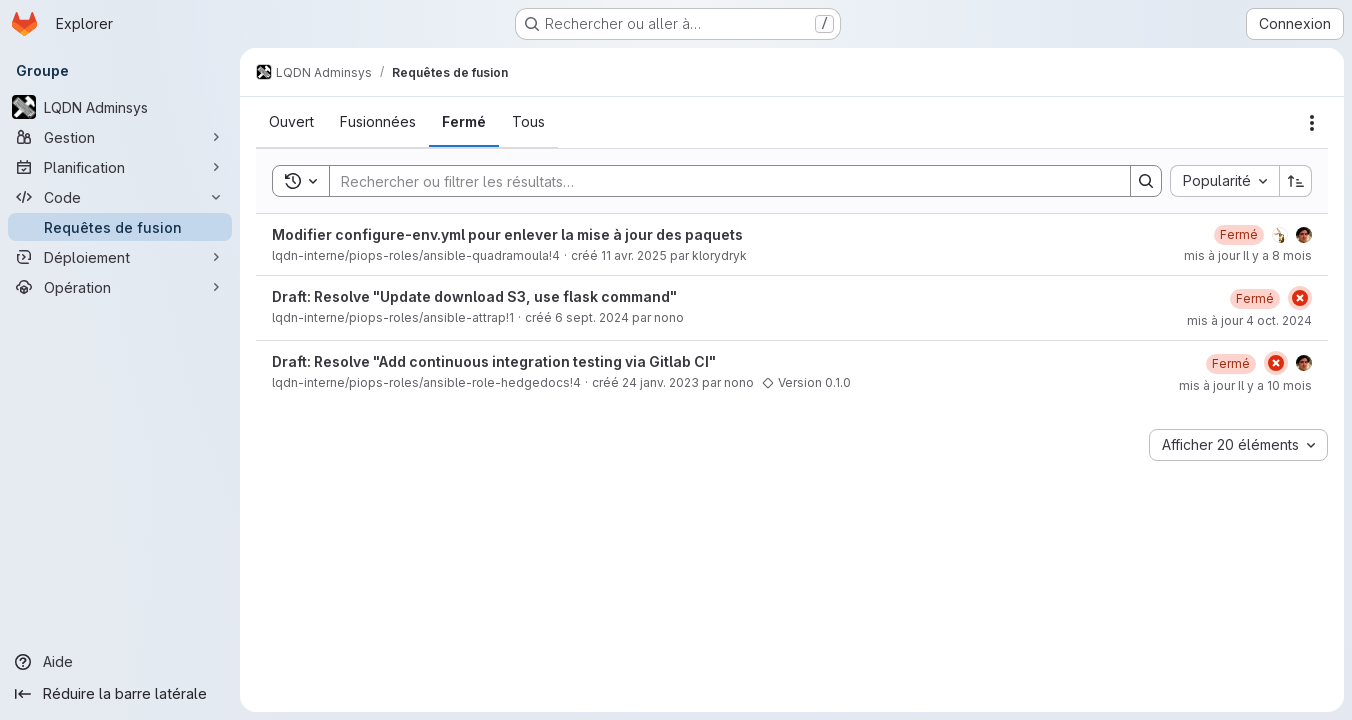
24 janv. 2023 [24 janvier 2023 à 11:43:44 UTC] (660, 382)
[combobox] (1224, 181)
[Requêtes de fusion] (120, 227)
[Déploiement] (120, 257)
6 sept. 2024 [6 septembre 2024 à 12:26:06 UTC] (592, 317)
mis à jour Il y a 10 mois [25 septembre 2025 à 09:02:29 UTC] (1245, 385)
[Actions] (1312, 123)
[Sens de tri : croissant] (1296, 181)
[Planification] (120, 167)
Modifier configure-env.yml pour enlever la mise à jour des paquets (507, 234)
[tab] (291, 122)
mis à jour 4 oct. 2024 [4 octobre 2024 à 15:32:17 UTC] (1249, 320)
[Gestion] (120, 137)
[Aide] (120, 662)
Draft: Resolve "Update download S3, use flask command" (474, 296)
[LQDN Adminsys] (120, 107)
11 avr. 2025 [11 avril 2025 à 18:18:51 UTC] (634, 255)
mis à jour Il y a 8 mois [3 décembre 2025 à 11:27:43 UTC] (1248, 255)
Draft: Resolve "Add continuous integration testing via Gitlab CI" (494, 361)
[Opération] (120, 287)
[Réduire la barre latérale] (120, 694)
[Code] (120, 197)
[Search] (720, 181)
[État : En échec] (1300, 298)
